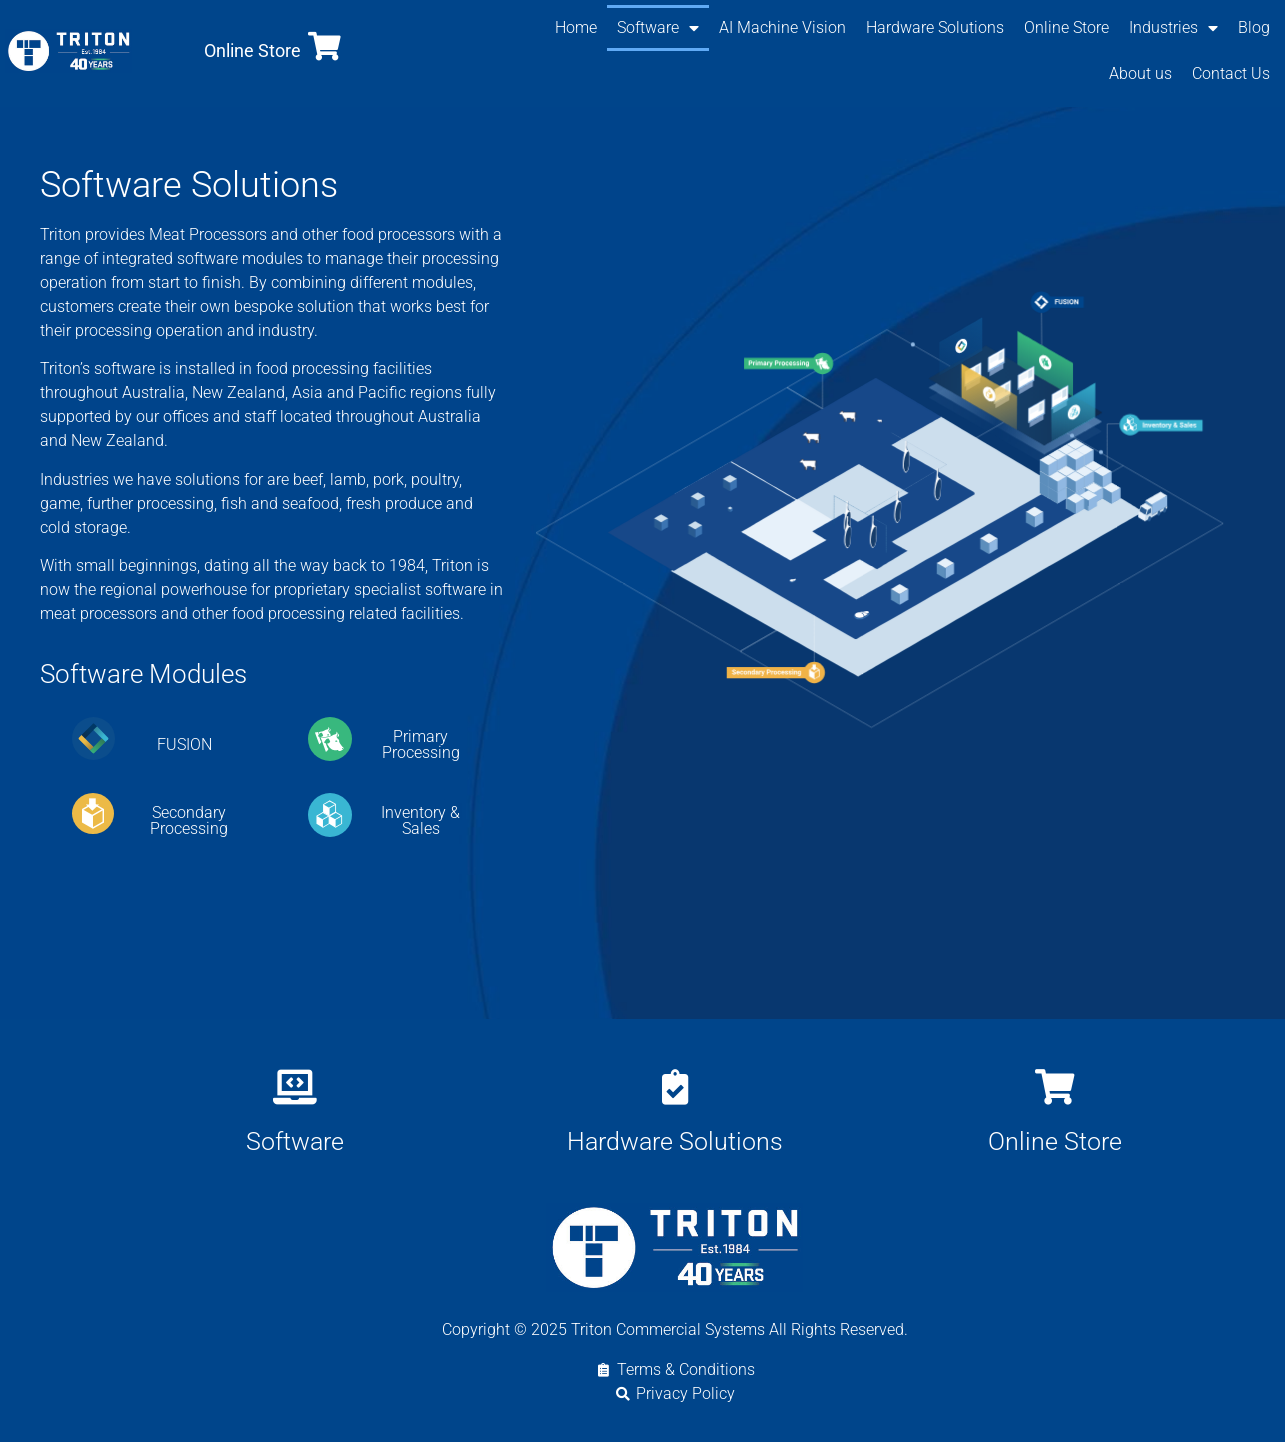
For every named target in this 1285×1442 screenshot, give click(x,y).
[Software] (294, 1086)
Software (658, 28)
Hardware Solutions (935, 27)
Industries (1173, 28)
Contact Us (1231, 73)
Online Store (252, 50)
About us (1140, 73)
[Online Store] (324, 46)
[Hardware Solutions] (674, 1086)
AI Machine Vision (782, 27)
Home (576, 27)
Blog (1254, 27)
